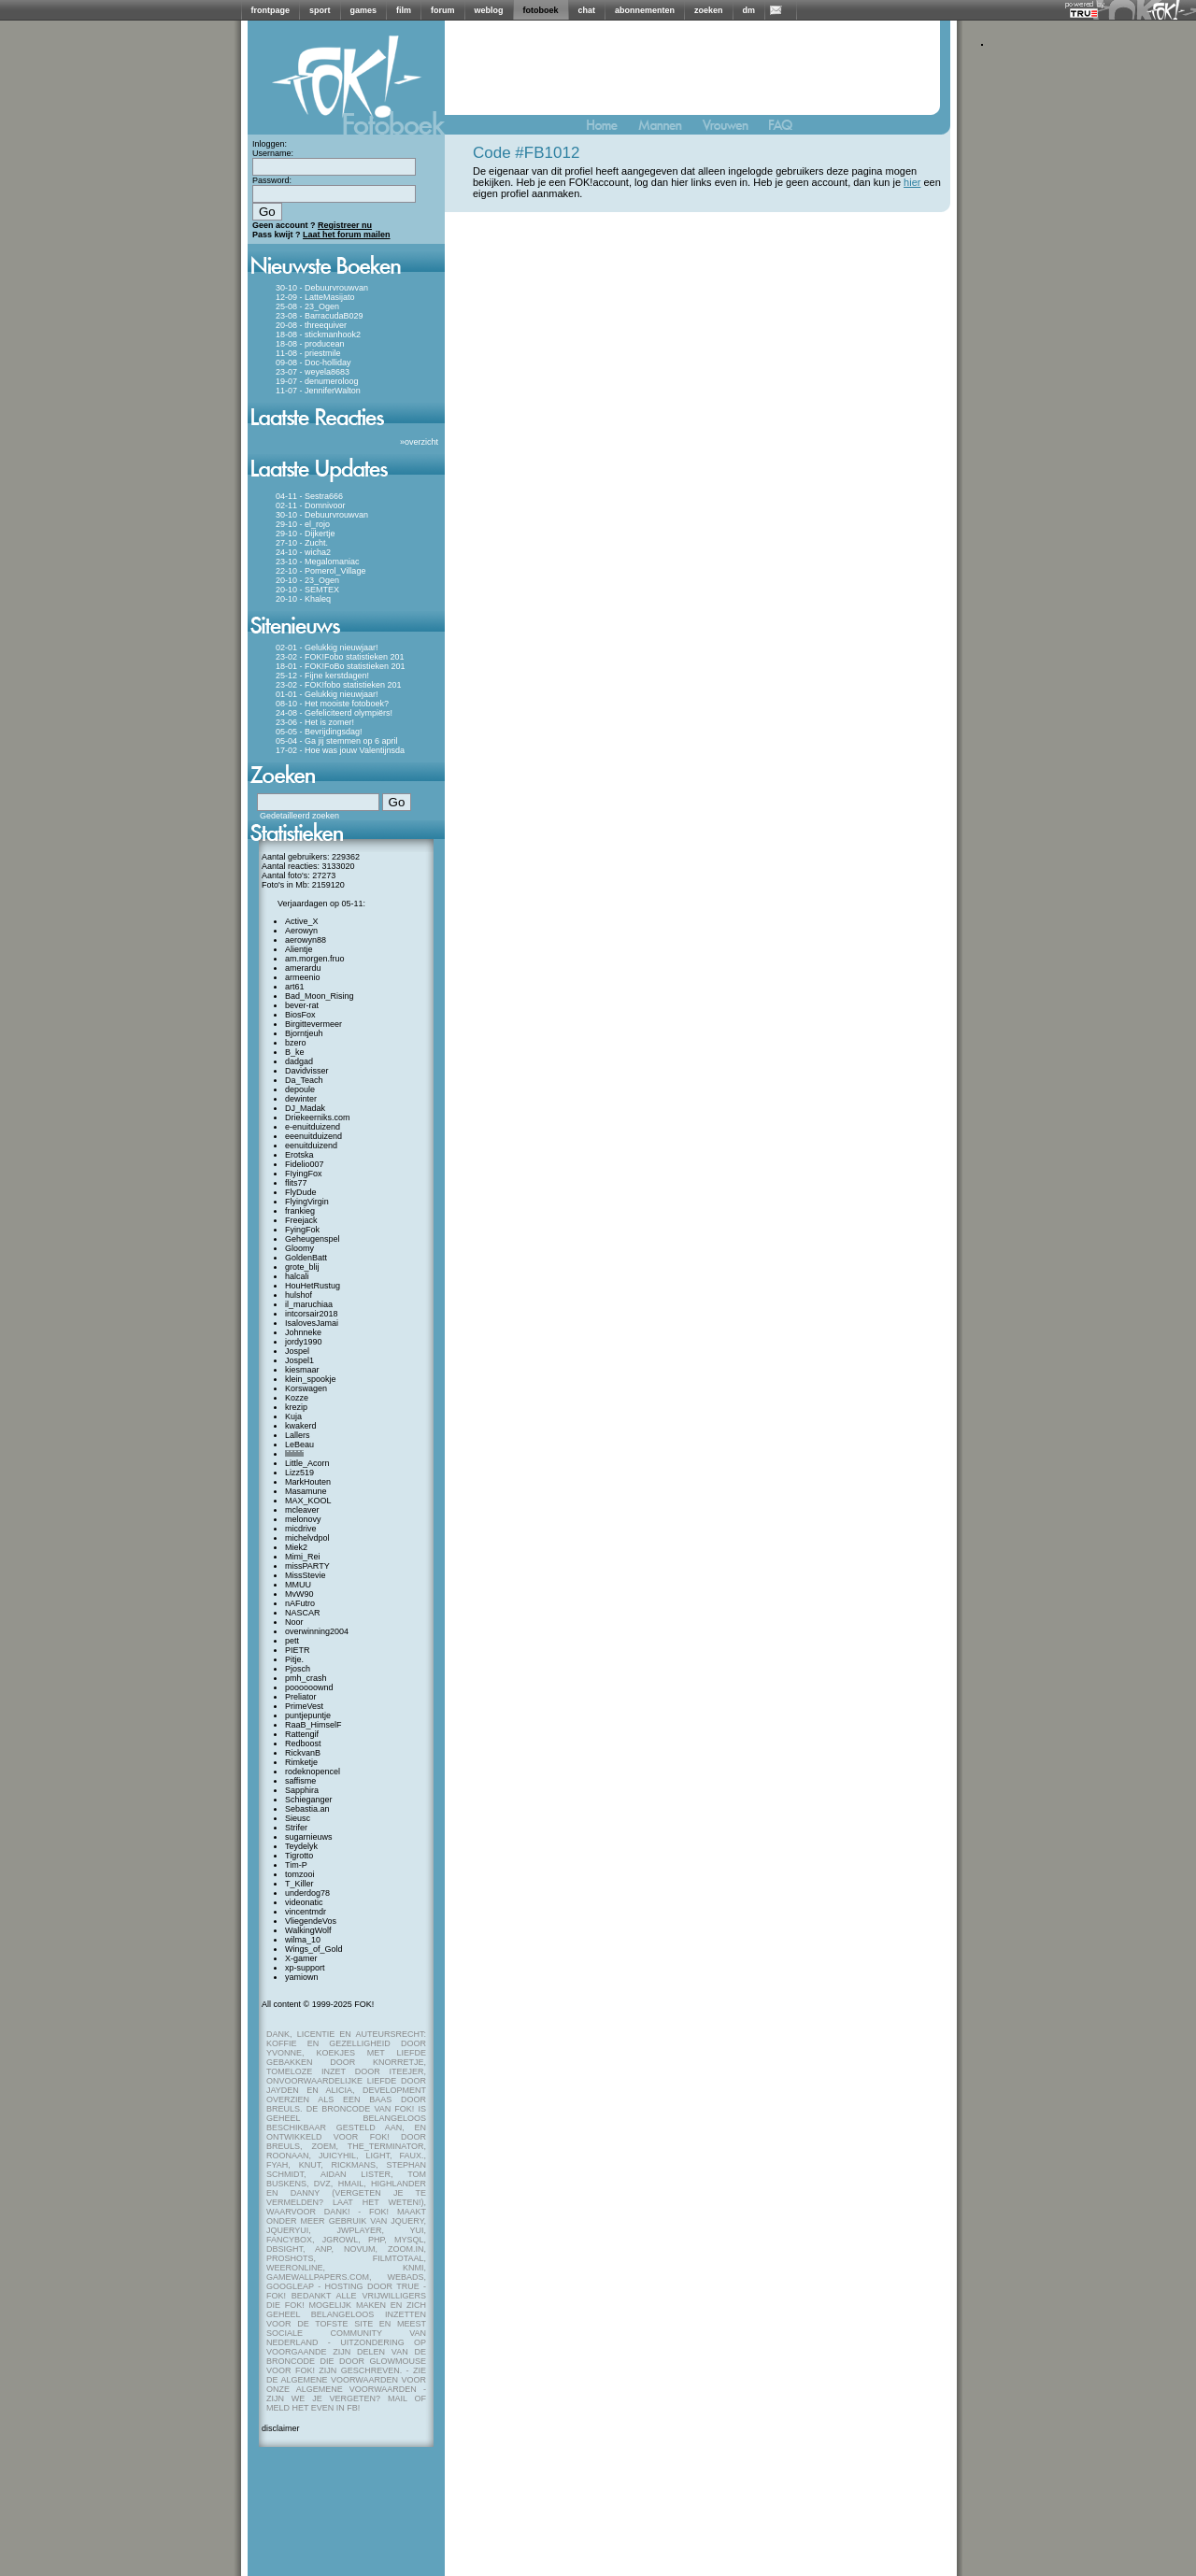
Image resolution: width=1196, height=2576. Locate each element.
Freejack (301, 1220)
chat (587, 10)
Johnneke (303, 1332)
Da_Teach (304, 1080)
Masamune (306, 1491)
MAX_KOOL (308, 1500)
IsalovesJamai (311, 1323)
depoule (300, 1089)
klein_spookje (310, 1379)
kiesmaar (302, 1369)
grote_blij (302, 1267)
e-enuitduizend (312, 1126)
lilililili (294, 1454)
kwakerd (301, 1425)
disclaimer (281, 2428)
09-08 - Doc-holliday (313, 362)
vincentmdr (305, 1911)
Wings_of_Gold (314, 1949)
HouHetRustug (312, 1285)
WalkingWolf (308, 1930)
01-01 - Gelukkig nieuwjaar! (327, 694)
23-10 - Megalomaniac (318, 561)
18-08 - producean (310, 344)
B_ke (295, 1052)
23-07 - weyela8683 (312, 372)
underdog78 (307, 1893)
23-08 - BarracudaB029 (319, 315)
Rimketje (301, 1762)
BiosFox (300, 1014)
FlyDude (301, 1192)
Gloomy (299, 1248)
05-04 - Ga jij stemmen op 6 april (337, 741)
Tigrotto (299, 1855)
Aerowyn (301, 930)
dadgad (299, 1061)
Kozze (296, 1397)
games (363, 10)
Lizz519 (299, 1472)
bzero (295, 1042)
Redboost (303, 1743)
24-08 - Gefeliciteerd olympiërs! (334, 713)
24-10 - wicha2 (303, 552)
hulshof (298, 1295)
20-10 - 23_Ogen (307, 580)
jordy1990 (303, 1341)
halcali (297, 1276)
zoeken (708, 10)
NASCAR (302, 1612)
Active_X (302, 921)
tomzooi (300, 1874)
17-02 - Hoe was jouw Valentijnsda (340, 750)
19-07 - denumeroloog (317, 381)
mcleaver (302, 1510)
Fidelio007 (304, 1164)
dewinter (301, 1098)
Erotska (299, 1155)
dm (749, 10)
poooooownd (309, 1687)
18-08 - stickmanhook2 (318, 334)
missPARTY (307, 1566)
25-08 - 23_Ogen (307, 306)
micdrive (301, 1528)
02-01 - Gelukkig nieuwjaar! (327, 647)
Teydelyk (301, 1846)
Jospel (297, 1351)
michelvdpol (307, 1538)
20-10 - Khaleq (303, 599)
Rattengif (302, 1734)
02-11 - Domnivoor (311, 505)
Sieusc (297, 1818)
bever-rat (302, 1005)
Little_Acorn (307, 1463)
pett (292, 1640)
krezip (296, 1407)
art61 (295, 986)
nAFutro (300, 1603)
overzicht (421, 442)
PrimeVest (304, 1706)
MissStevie (305, 1575)
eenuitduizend (311, 1145)
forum (443, 10)
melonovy (303, 1519)
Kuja (293, 1416)
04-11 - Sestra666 (309, 496)
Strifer (296, 1827)
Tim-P (296, 1865)
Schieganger (309, 1799)
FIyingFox (303, 1173)
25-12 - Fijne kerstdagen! (322, 675)
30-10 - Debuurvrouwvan (322, 287)
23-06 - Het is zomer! (315, 722)
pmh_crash (306, 1678)
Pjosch (297, 1668)
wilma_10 (302, 1939)
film (403, 10)
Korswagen (306, 1388)
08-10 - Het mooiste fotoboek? (332, 703)
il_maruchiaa (309, 1304)
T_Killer (299, 1883)
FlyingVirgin (307, 1201)
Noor (294, 1622)
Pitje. (294, 1659)
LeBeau (299, 1444)
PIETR (297, 1650)
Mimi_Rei (302, 1556)
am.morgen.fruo (315, 958)
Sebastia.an (307, 1809)
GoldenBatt (306, 1257)
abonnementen (645, 10)
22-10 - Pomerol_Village (320, 571)
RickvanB (302, 1753)
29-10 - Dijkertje (305, 533)
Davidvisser (307, 1070)
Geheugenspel (312, 1239)
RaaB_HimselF (313, 1724)
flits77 (296, 1183)
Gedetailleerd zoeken (299, 815)
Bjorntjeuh (304, 1033)
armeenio (302, 977)
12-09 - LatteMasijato (315, 297)
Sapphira (302, 1790)
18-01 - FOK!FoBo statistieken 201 (341, 666)
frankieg (300, 1211)
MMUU (298, 1584)
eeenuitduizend (313, 1136)
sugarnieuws (309, 1837)
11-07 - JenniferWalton (318, 390)
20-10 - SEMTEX (307, 589)
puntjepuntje (308, 1715)
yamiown (302, 1977)
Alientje (299, 949)
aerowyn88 (305, 940)
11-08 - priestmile (308, 353)
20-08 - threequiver (311, 325)
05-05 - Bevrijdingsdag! (319, 731)
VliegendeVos (310, 1921)
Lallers (297, 1435)
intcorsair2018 (311, 1313)
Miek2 (296, 1547)
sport (320, 10)
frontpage (271, 10)
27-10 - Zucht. (302, 543)
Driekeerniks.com (317, 1117)
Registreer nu (345, 225)
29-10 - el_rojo (303, 524)
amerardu (303, 968)
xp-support (305, 1967)
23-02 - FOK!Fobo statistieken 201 (340, 657)
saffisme (300, 1781)
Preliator (301, 1696)
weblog (489, 10)
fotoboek (541, 10)
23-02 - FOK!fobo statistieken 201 (339, 685)
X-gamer (301, 1958)
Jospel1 (299, 1360)
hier (912, 182)
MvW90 (299, 1594)
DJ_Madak (305, 1108)
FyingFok (302, 1229)
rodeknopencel (312, 1771)
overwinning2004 (317, 1631)
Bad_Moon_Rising (319, 996)
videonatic (304, 1902)
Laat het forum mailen (347, 234)
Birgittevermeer (313, 1024)
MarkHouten (308, 1482)
